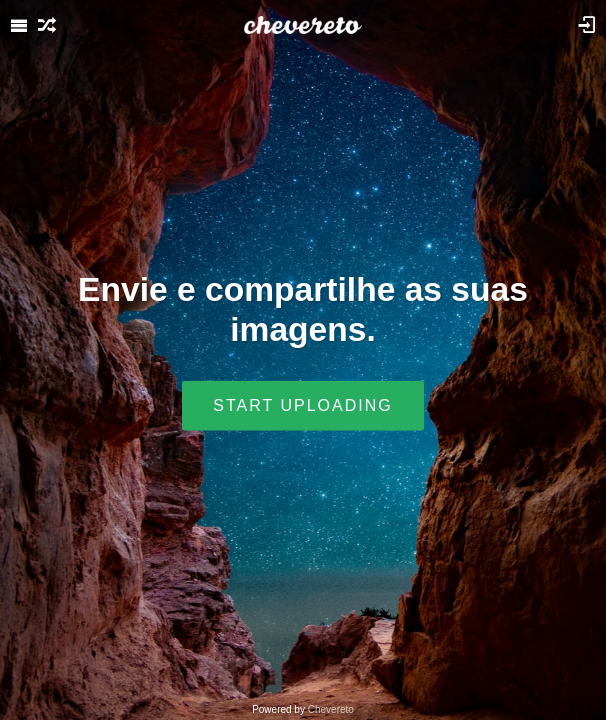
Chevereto (331, 709)
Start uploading (302, 404)
